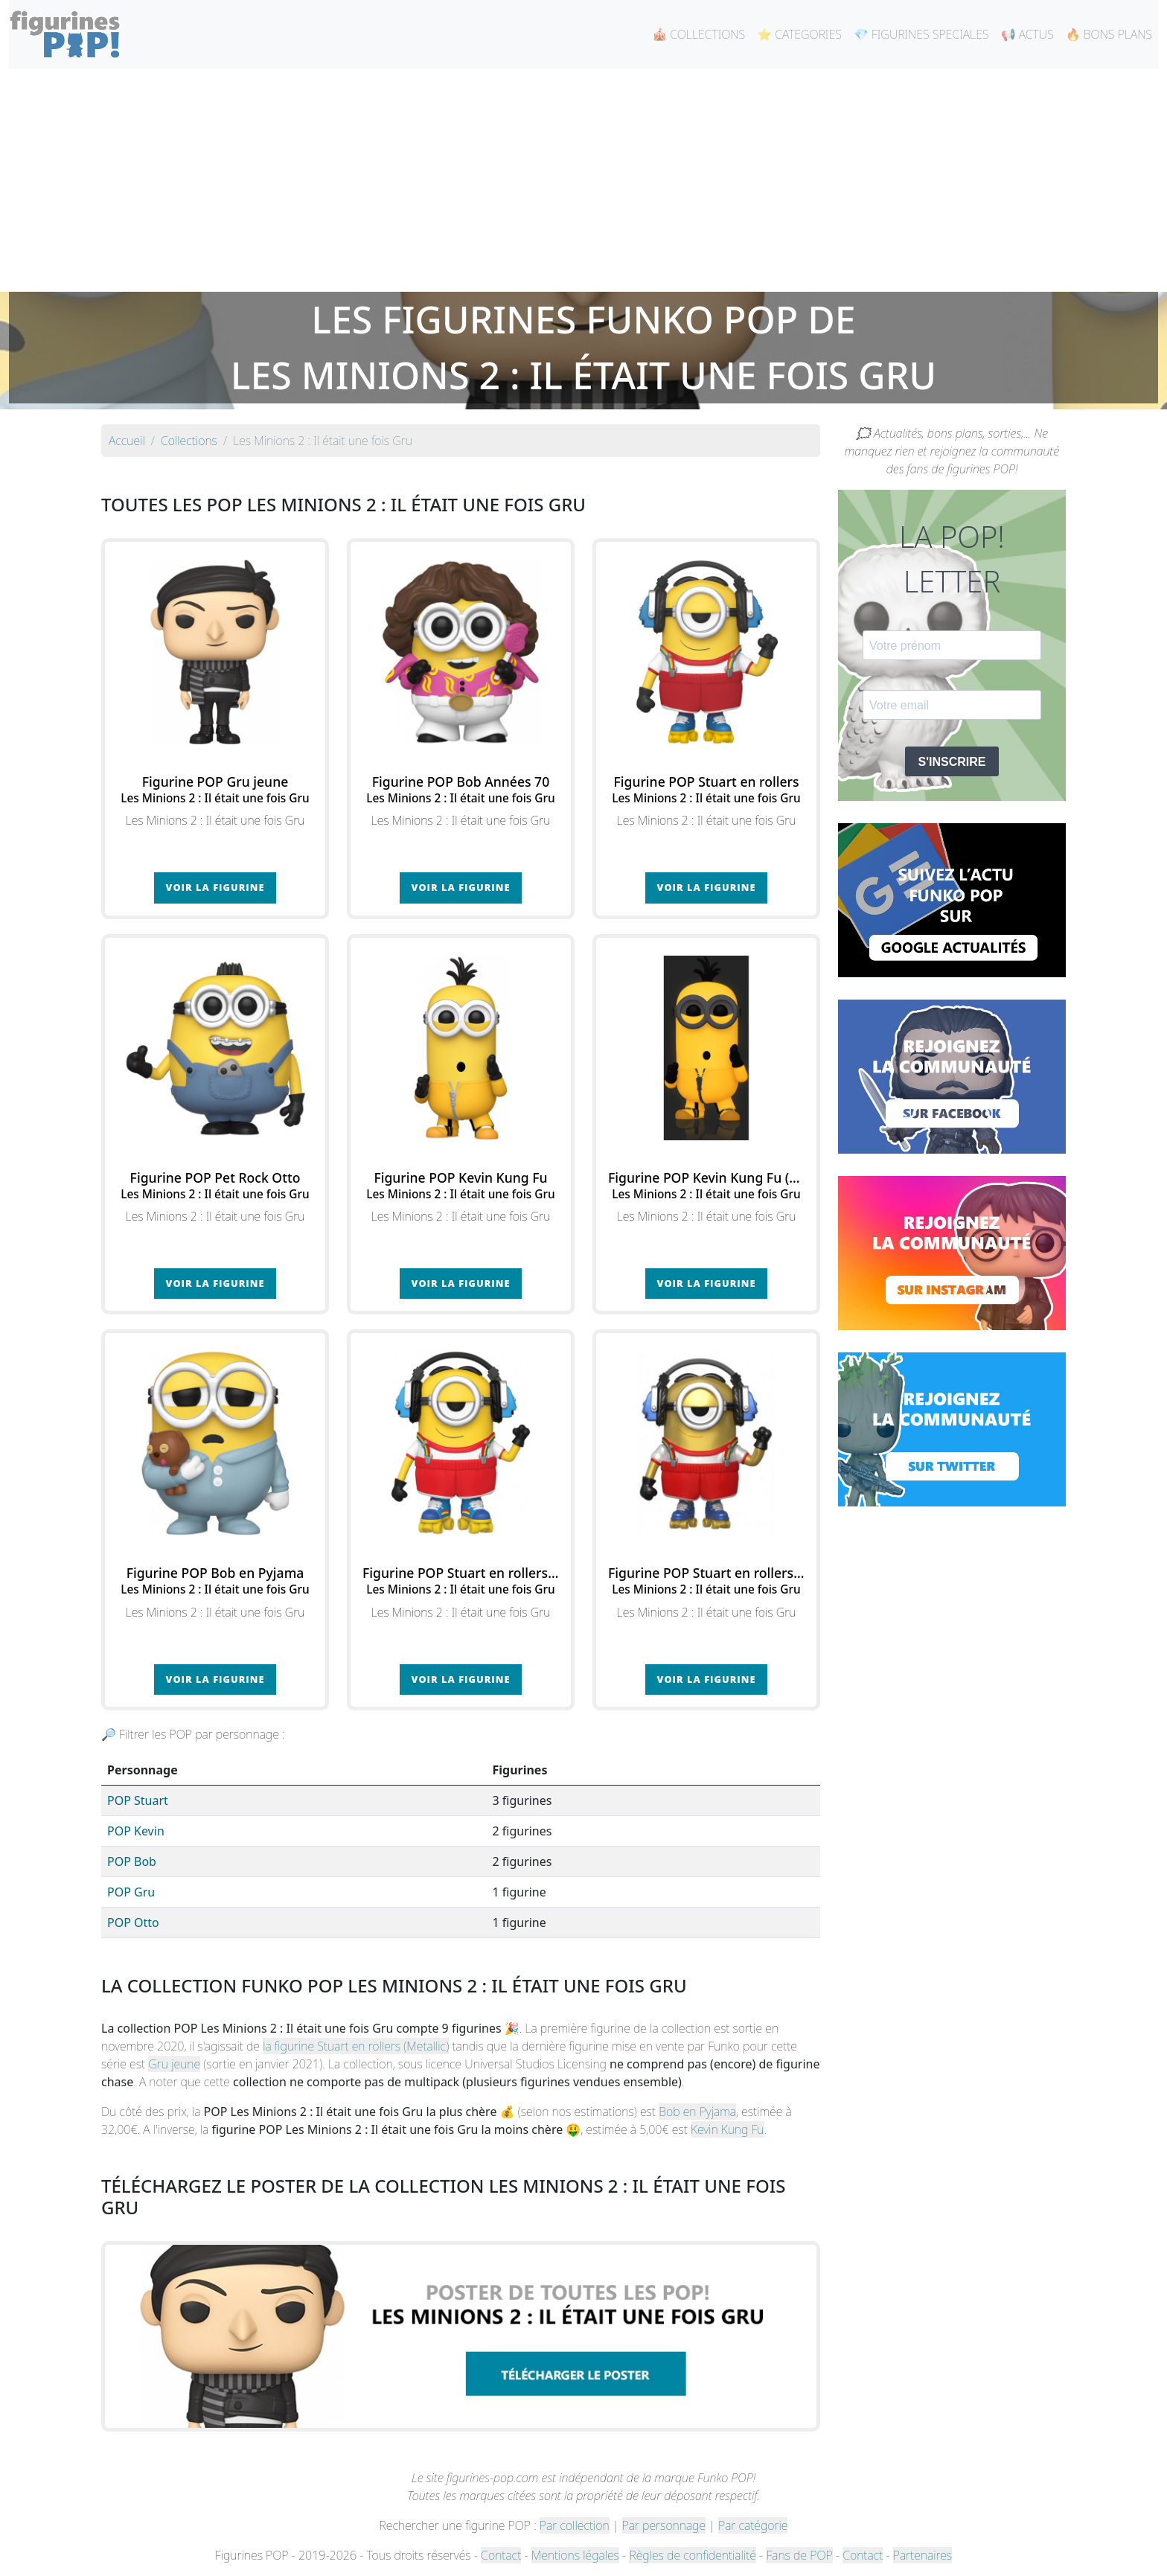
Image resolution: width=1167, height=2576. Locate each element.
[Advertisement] (583, 180)
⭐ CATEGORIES (799, 34)
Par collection (575, 2525)
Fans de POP (799, 2555)
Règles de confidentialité (692, 2555)
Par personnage (664, 2525)
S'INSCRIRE (952, 761)
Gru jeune (174, 2064)
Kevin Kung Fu (727, 2129)
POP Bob (131, 1861)
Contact (501, 2555)
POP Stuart (137, 1800)
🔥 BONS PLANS (1109, 34)
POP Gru (131, 1892)
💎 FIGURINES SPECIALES (921, 34)
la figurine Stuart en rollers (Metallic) (356, 2046)
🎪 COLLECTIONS (698, 34)
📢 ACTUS (1027, 34)
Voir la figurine (215, 887)
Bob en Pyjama (697, 2111)
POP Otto (133, 1922)
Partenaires (922, 2555)
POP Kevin (135, 1831)
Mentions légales (575, 2555)
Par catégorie (752, 2525)
